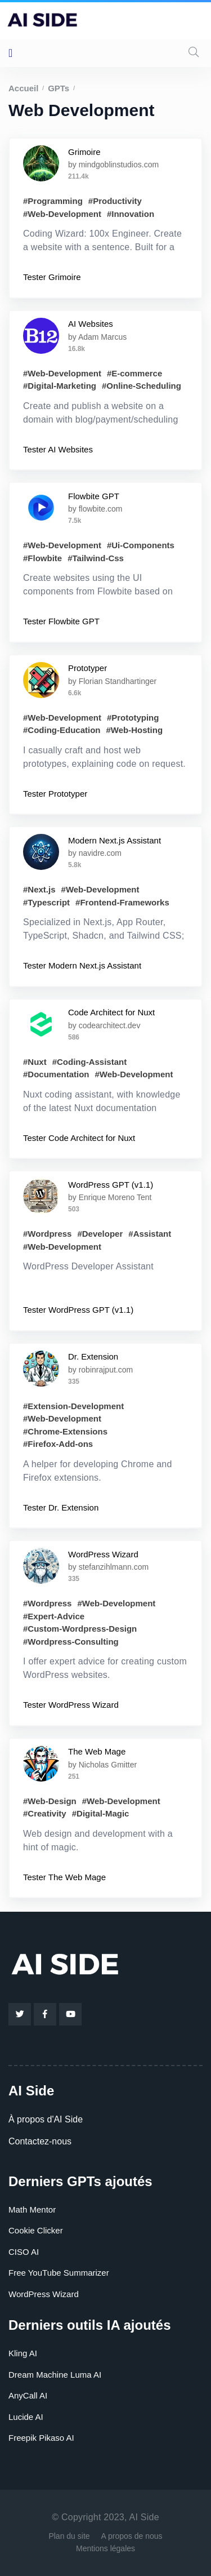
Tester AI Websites (58, 449)
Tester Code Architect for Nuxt (79, 1138)
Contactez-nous (39, 2141)
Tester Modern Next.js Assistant (82, 965)
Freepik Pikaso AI (41, 2437)
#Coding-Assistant (89, 1062)
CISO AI (23, 2252)
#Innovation (130, 214)
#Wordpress (47, 1233)
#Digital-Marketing (59, 385)
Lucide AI (25, 2417)
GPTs (58, 88)
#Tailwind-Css (96, 558)
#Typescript (46, 902)
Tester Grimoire (52, 277)
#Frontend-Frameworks (122, 902)
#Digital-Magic (100, 1813)
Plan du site (68, 2536)
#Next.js (39, 889)
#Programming (53, 201)
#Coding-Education (62, 730)
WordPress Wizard (43, 2294)
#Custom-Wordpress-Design (80, 1628)
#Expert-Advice (53, 1616)
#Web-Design (50, 1801)
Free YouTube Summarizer (58, 2272)
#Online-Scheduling (141, 385)
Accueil (23, 88)
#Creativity (44, 1813)
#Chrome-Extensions (65, 1431)
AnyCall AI (27, 2395)
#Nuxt (35, 1062)
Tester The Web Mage (64, 1877)
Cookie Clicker (35, 2230)
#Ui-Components (140, 545)
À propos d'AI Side (45, 2119)
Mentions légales (105, 2548)
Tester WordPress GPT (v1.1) (78, 1309)
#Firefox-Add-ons (58, 1444)
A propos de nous (132, 2536)
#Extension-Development (73, 1406)
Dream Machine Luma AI (54, 2374)
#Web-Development (62, 214)
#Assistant (149, 1233)
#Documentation (56, 1074)
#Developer (100, 1233)
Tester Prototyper (55, 793)
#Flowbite (42, 558)
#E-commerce (134, 373)
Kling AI (22, 2353)
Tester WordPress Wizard (71, 1704)
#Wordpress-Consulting (71, 1641)
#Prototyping (133, 717)
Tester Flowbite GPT (61, 621)
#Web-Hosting (134, 730)
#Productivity (115, 201)
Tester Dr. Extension (60, 1507)
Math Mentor (32, 2209)
